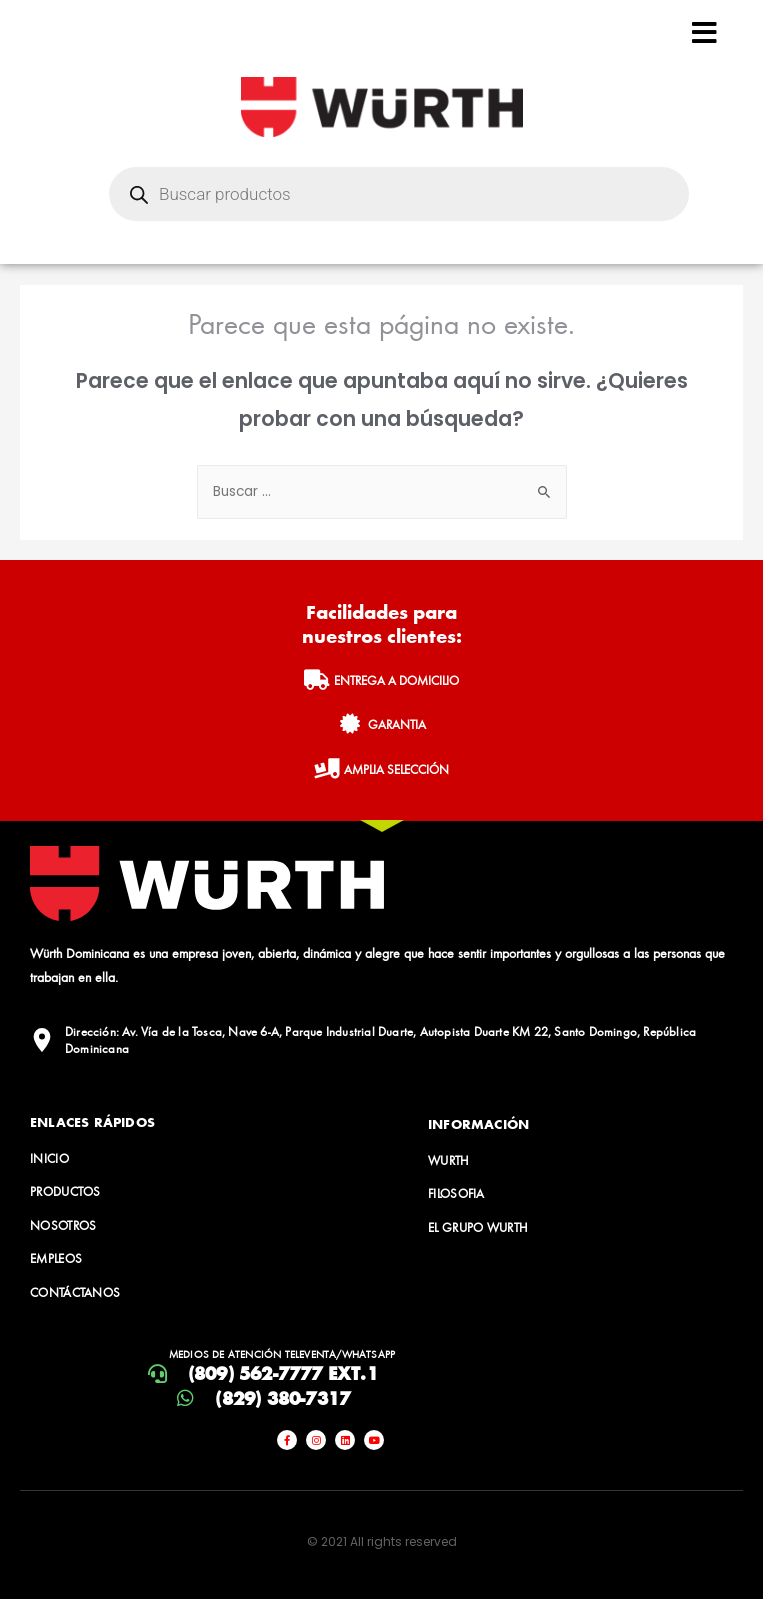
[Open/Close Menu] (704, 32)
